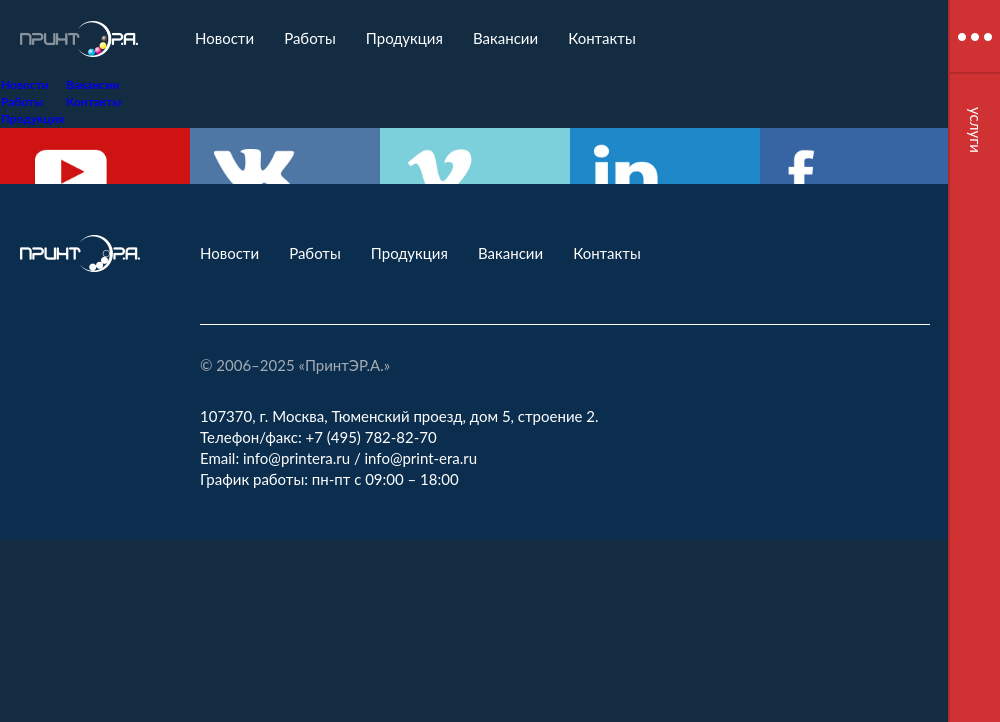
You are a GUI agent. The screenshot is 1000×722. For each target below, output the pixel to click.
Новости (224, 38)
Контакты (602, 38)
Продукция (404, 38)
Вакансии (505, 38)
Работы (310, 38)
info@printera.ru (296, 458)
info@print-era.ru (421, 458)
